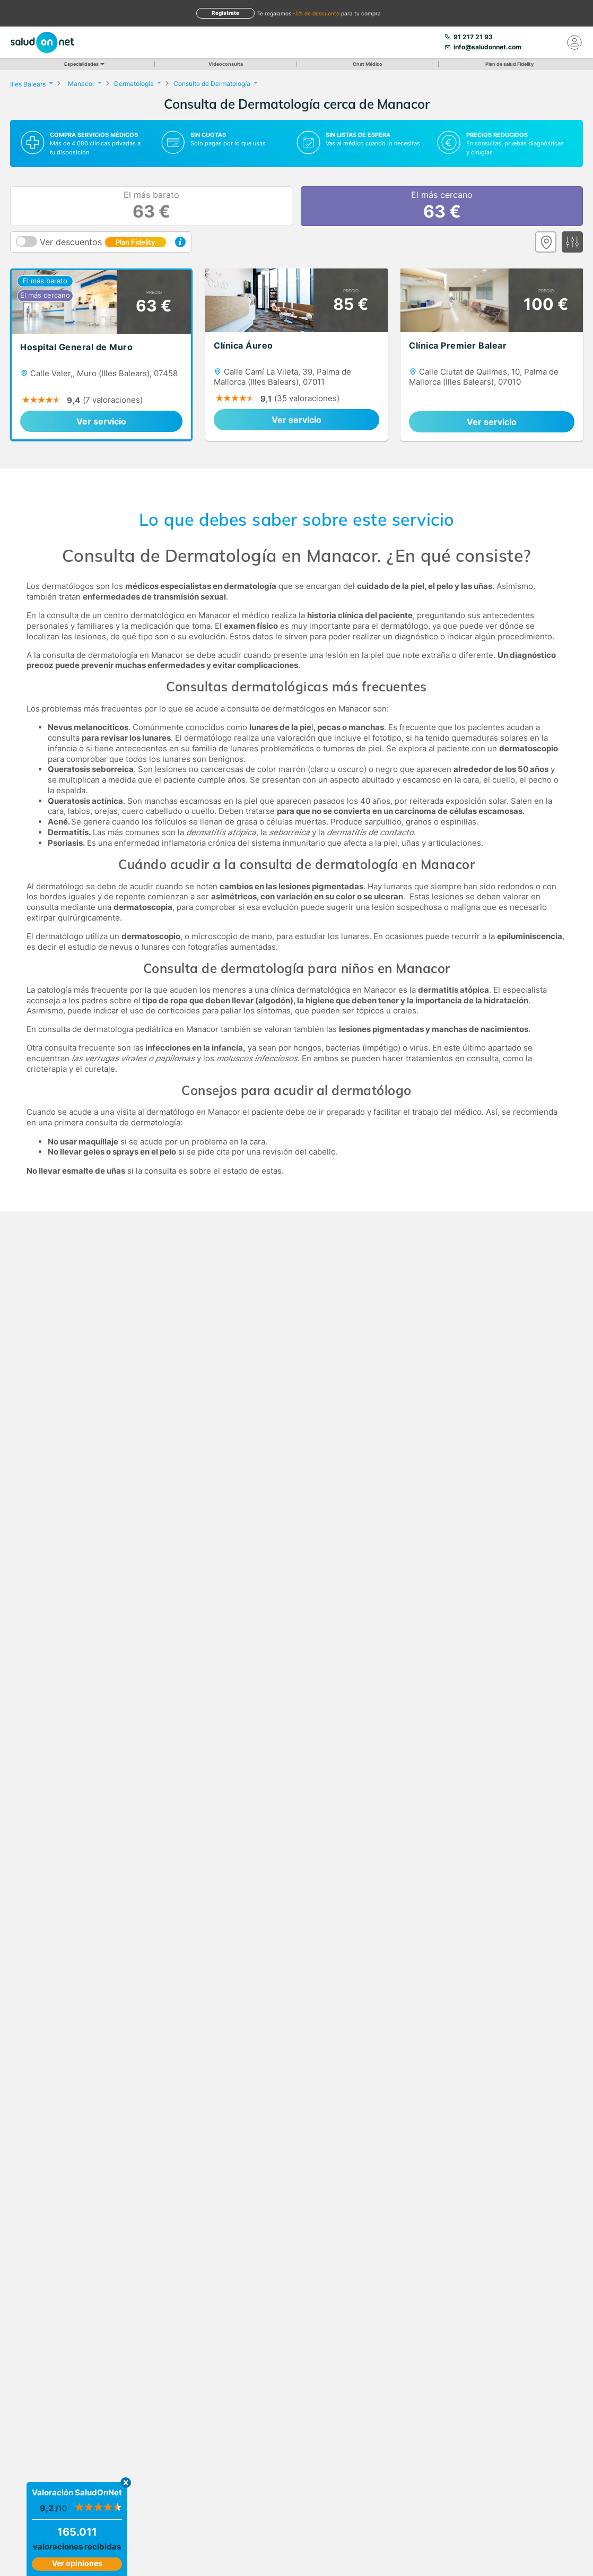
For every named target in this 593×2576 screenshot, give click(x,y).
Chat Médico (367, 64)
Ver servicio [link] (101, 421)
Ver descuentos (103, 242)
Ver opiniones (77, 2563)
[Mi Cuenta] (574, 42)
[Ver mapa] (545, 242)
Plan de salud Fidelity (509, 64)
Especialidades (83, 64)
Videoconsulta (225, 64)
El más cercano (442, 205)
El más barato (151, 205)
